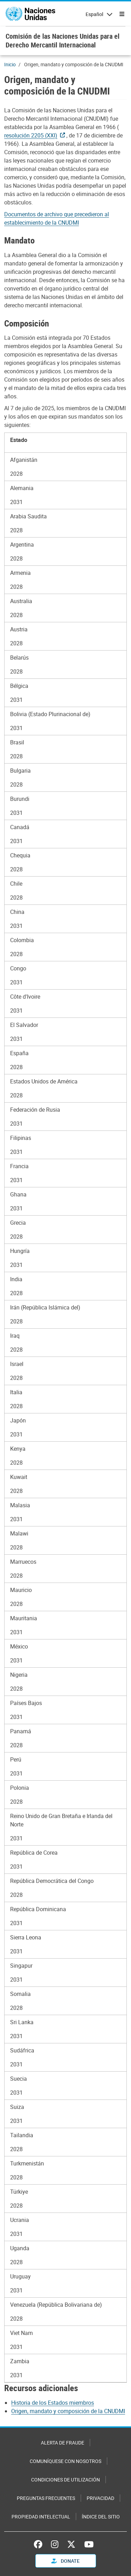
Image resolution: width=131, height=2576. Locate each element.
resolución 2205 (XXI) (30, 135)
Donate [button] (65, 2561)
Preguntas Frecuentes (46, 2498)
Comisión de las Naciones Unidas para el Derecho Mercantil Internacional (62, 40)
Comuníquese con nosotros (65, 2461)
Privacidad (100, 2498)
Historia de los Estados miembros (52, 2402)
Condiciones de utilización (65, 2479)
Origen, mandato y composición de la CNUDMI (68, 2411)
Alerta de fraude (62, 2442)
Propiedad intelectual (41, 2516)
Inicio (10, 64)
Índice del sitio (101, 2516)
